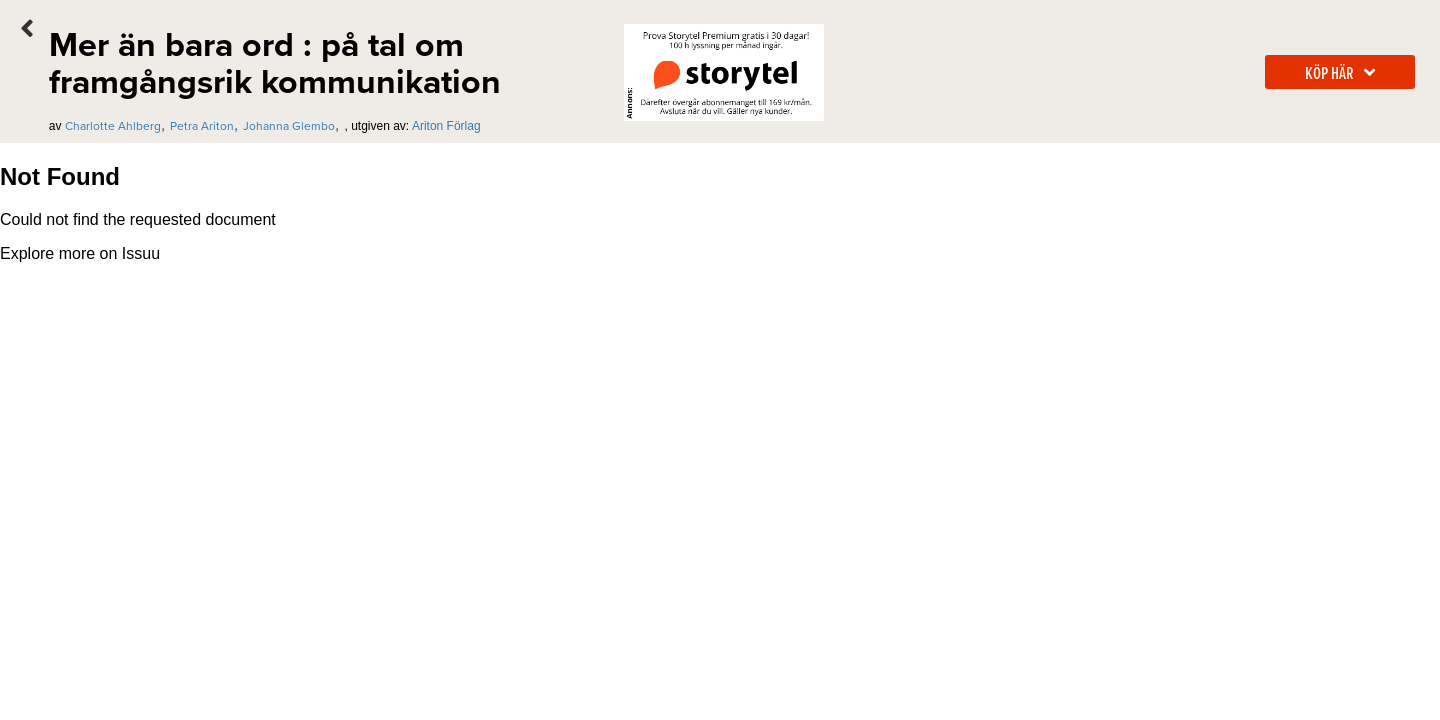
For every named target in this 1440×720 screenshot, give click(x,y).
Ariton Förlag (446, 126)
